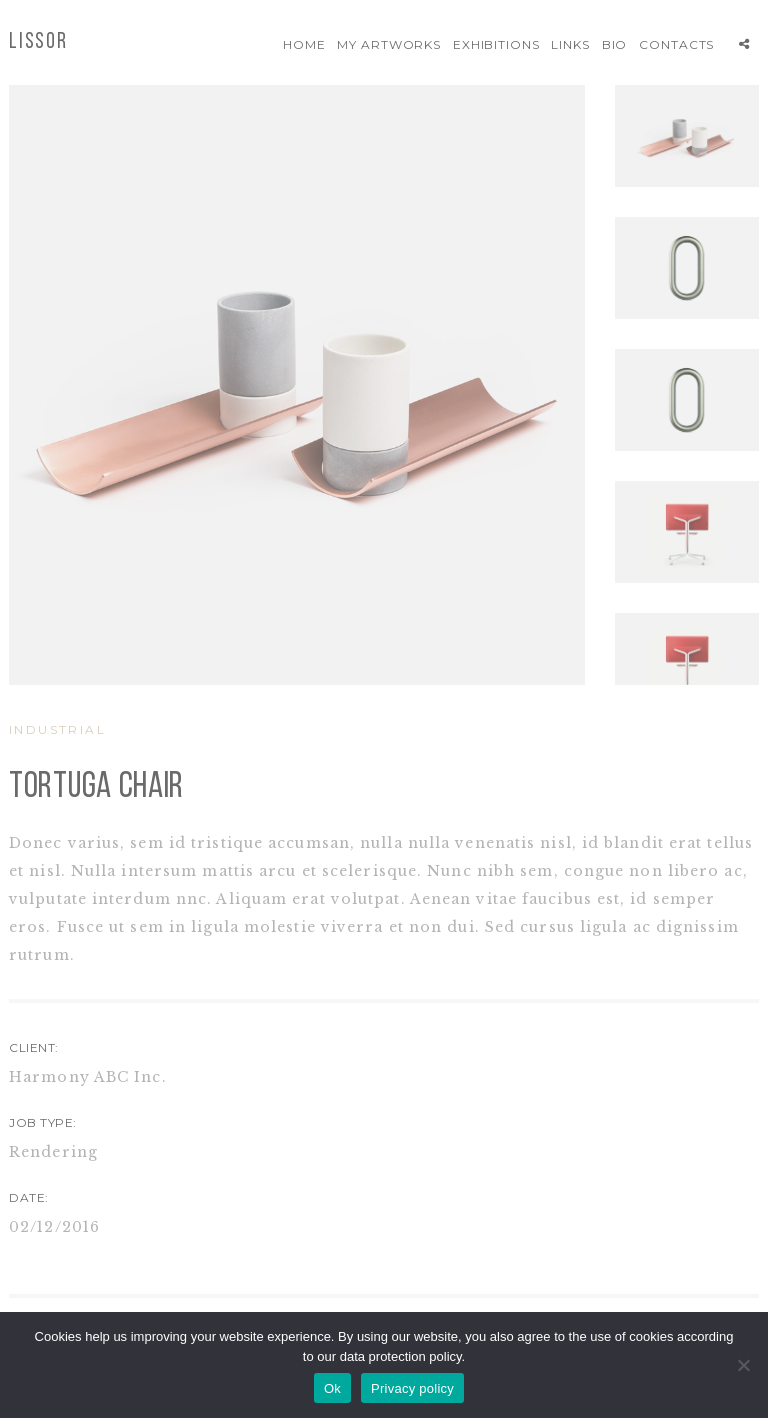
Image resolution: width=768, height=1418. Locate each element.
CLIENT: (34, 1047)
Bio (615, 44)
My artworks (389, 44)
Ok (332, 1388)
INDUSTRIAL (57, 729)
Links (570, 44)
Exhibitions (497, 44)
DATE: (29, 1197)
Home (304, 44)
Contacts (677, 44)
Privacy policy (412, 1388)
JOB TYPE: (43, 1122)
